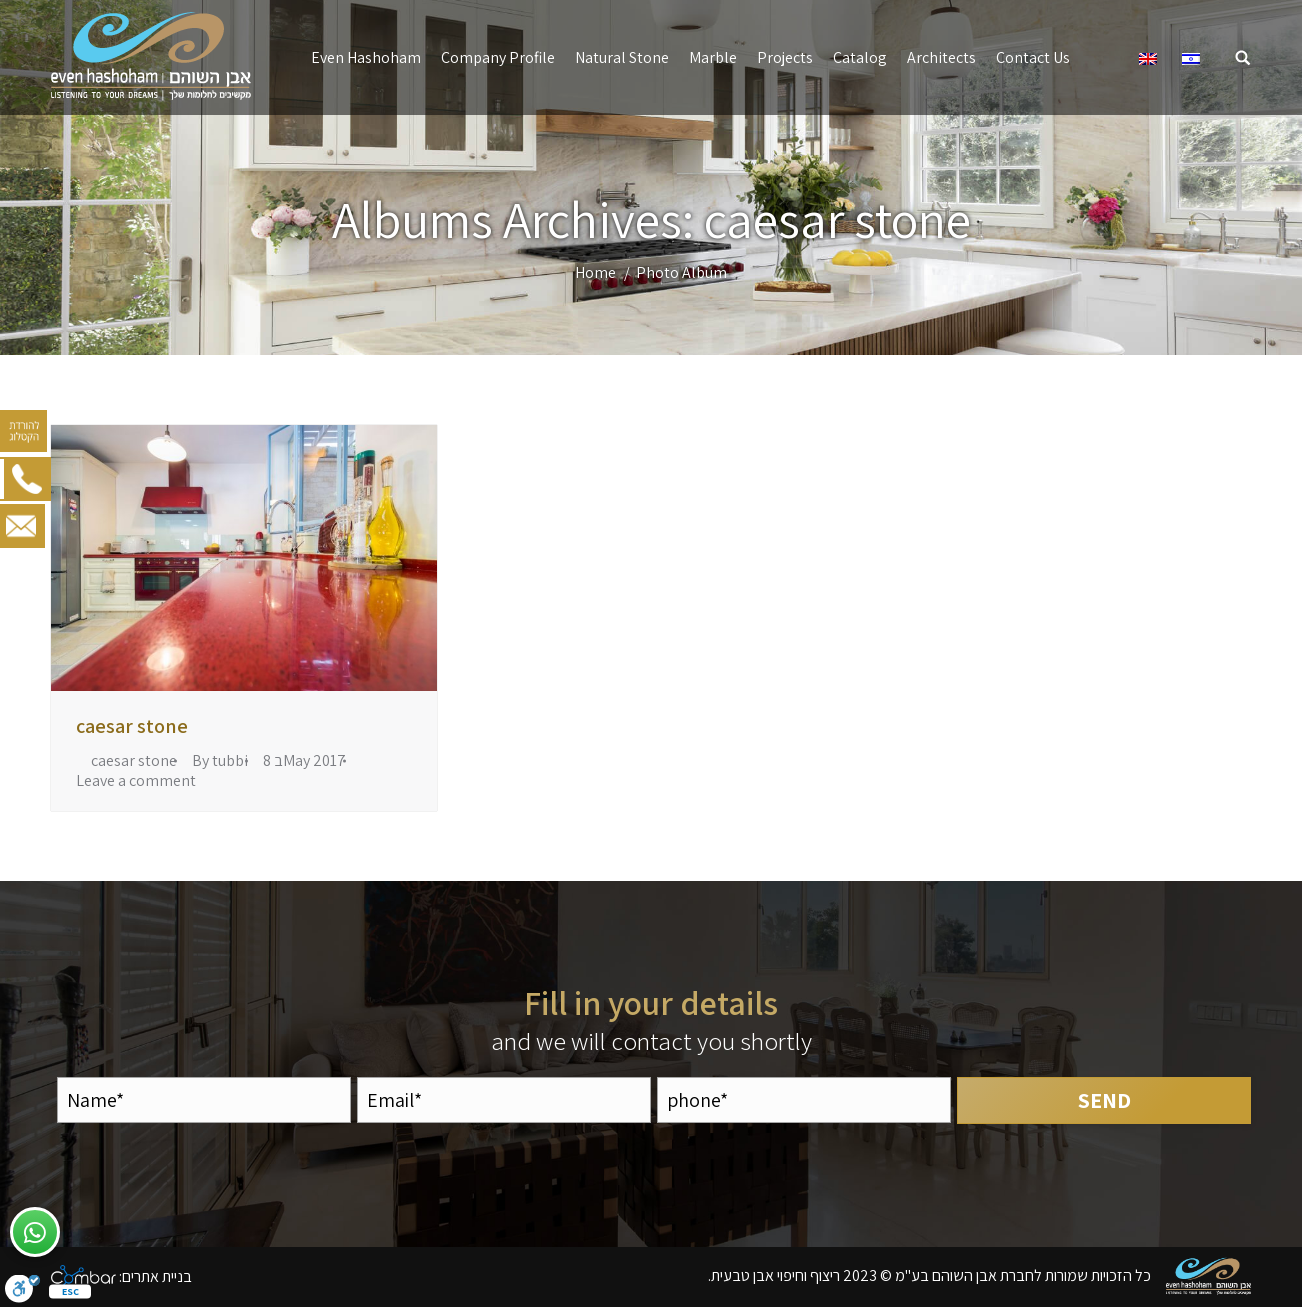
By (220, 761)
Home (595, 272)
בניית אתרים (157, 1275)
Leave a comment (136, 781)
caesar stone (132, 726)
